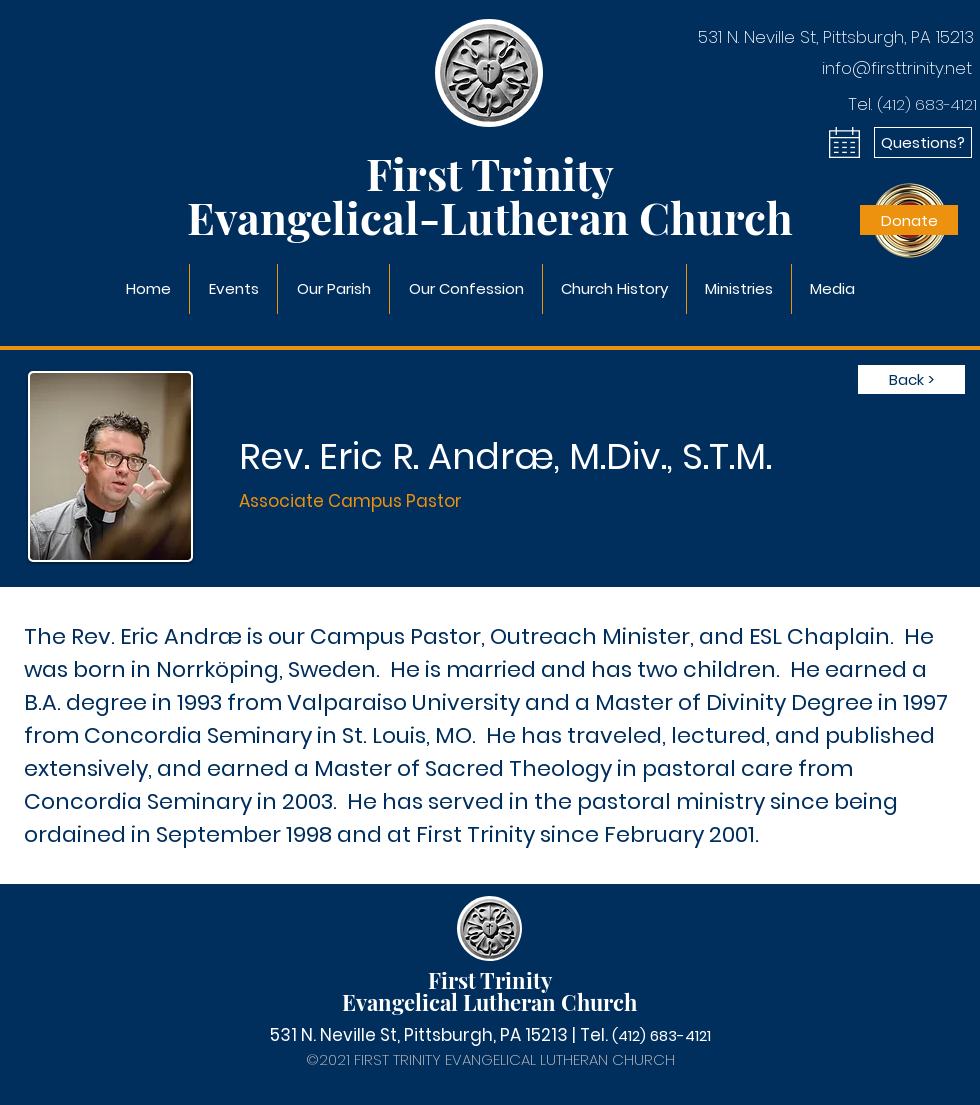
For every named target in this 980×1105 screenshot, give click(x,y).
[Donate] (909, 220)
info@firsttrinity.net (897, 68)
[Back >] (911, 379)
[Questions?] (923, 142)
